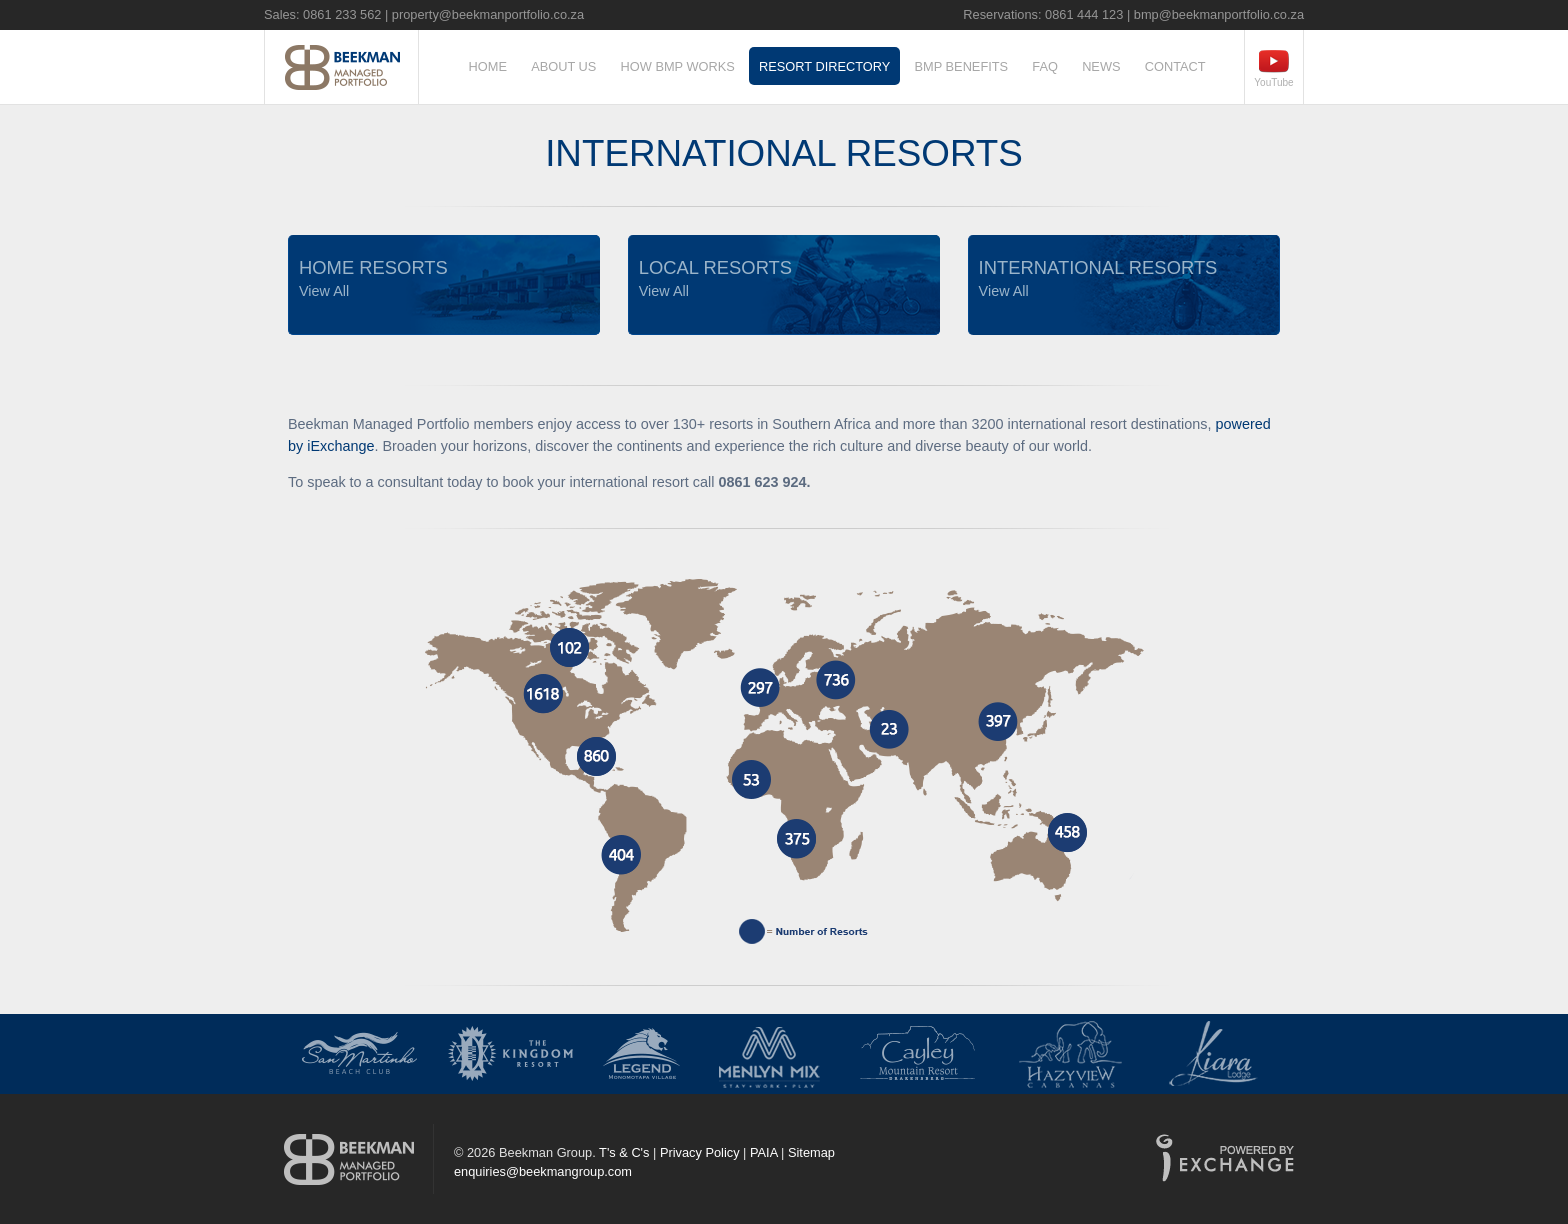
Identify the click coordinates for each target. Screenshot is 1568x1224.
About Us (563, 66)
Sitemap (811, 1152)
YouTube (1273, 82)
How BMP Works (678, 66)
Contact (1175, 66)
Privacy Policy (700, 1152)
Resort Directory (824, 66)
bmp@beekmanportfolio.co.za (1219, 14)
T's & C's (624, 1152)
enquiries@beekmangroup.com (543, 1171)
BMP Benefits (962, 66)
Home (488, 66)
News (1101, 66)
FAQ (1045, 66)
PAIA (764, 1152)
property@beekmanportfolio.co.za (488, 14)
